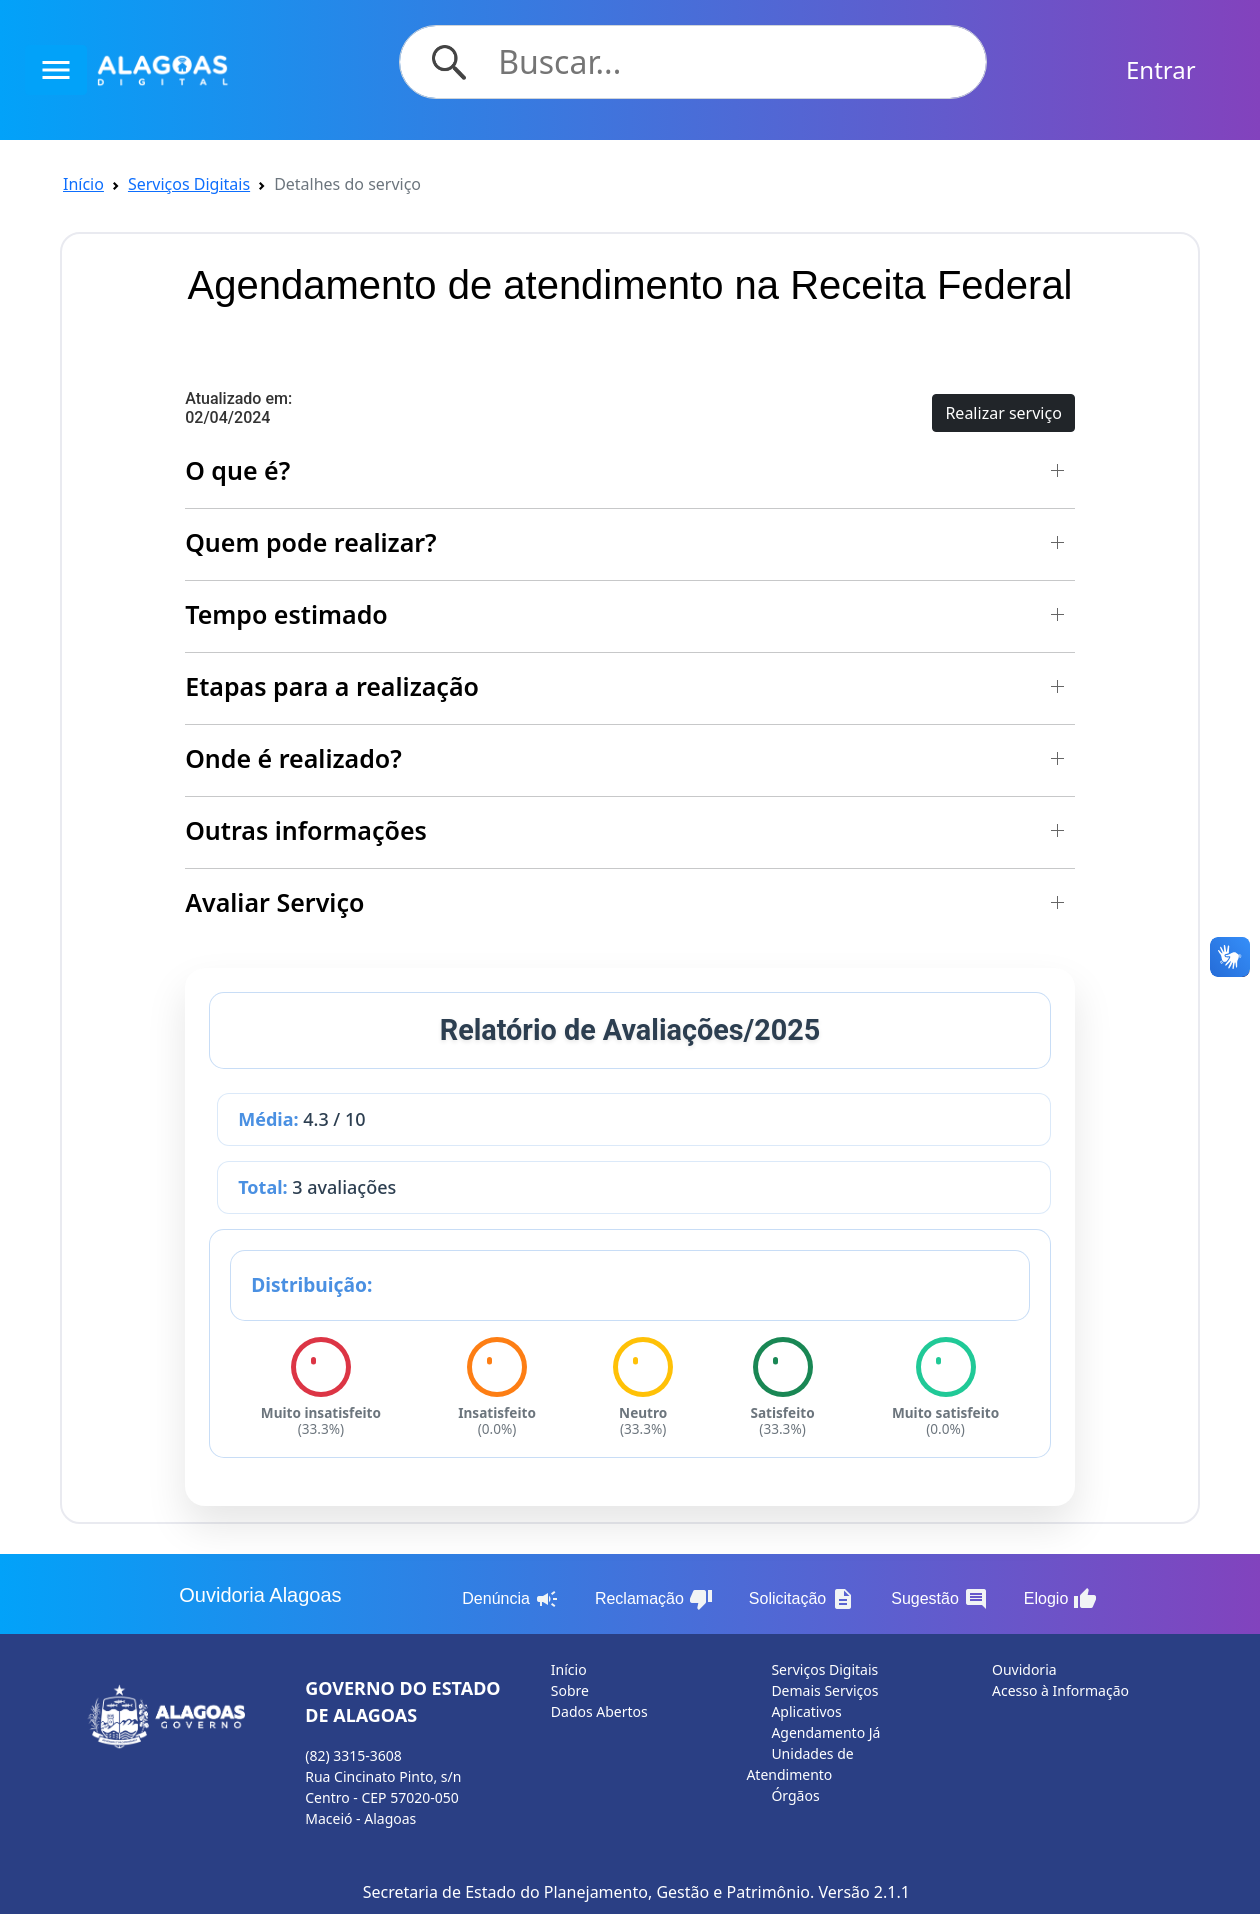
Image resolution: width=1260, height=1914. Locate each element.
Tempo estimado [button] (286, 614)
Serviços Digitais (189, 184)
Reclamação (654, 1599)
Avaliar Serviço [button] (274, 902)
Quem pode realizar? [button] (310, 542)
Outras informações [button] (306, 830)
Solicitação (802, 1599)
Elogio (1060, 1599)
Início (83, 184)
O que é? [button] (237, 470)
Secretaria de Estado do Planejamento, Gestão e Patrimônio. (589, 1892)
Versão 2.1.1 (863, 1892)
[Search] (730, 62)
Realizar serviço (1003, 413)
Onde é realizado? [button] (293, 758)
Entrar (1161, 69)
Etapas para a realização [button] (332, 686)
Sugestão (939, 1599)
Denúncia (510, 1599)
